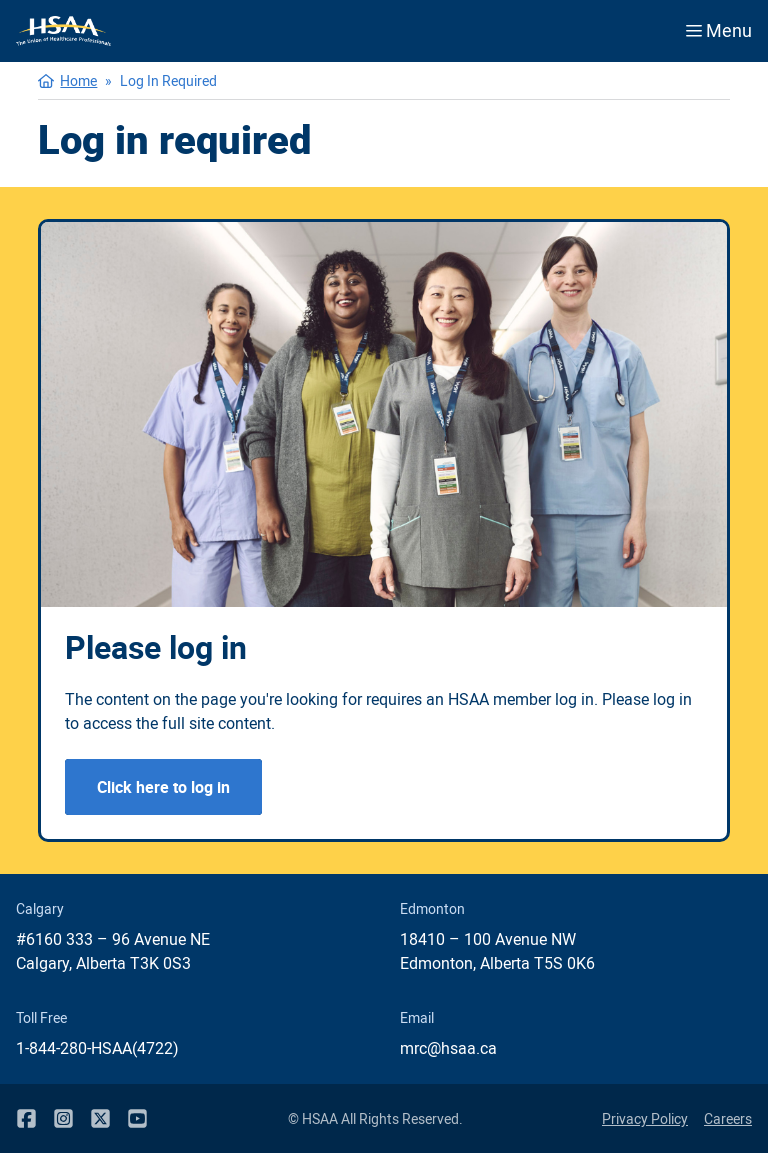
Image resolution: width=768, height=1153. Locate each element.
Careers (728, 1118)
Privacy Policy (645, 1118)
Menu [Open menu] (719, 30)
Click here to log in (163, 787)
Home (78, 80)
